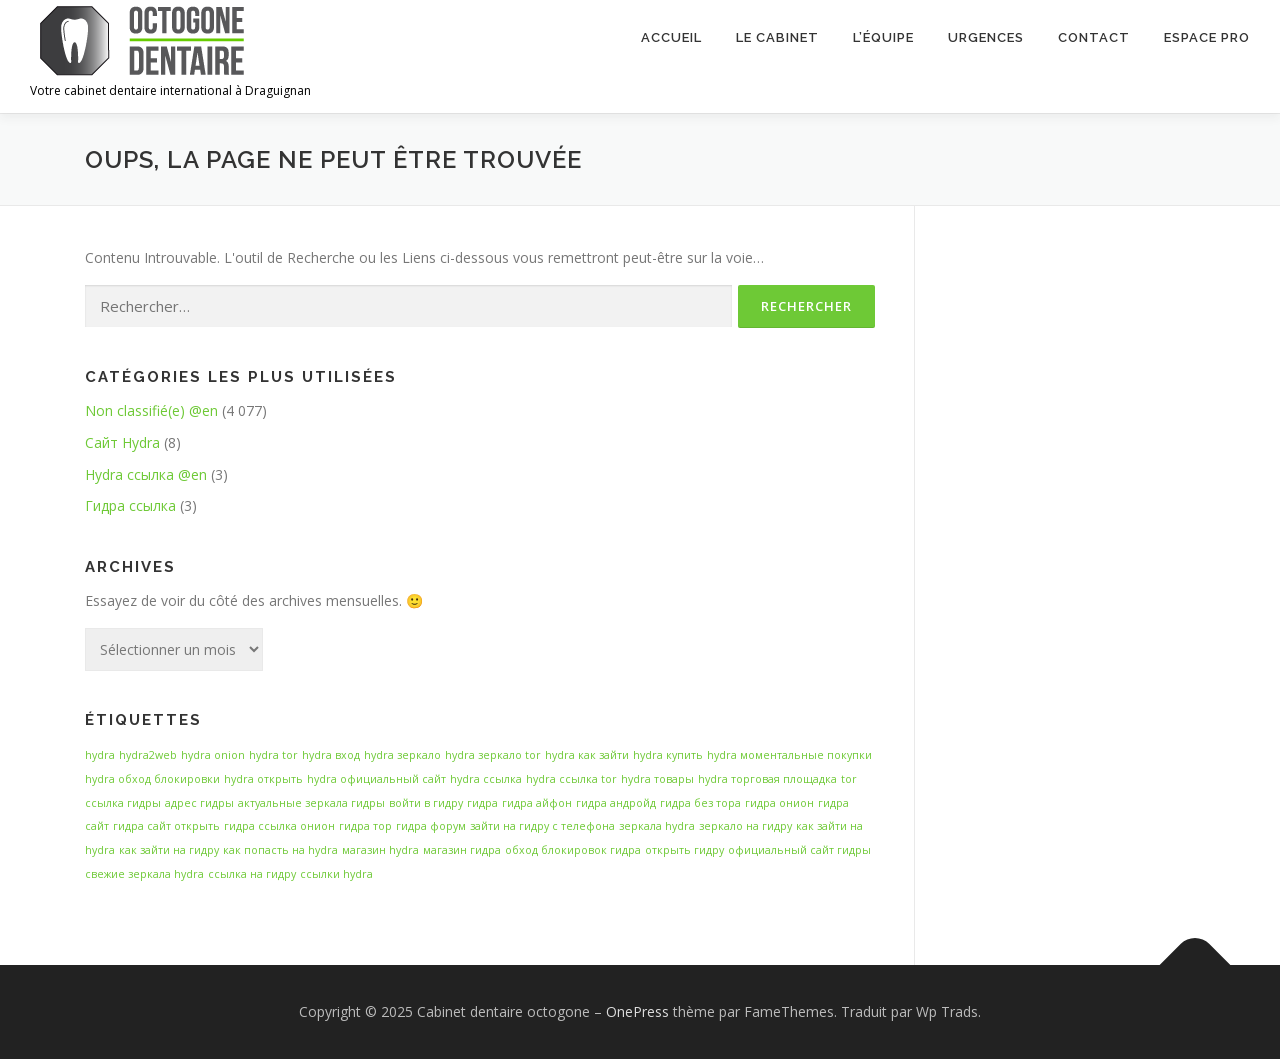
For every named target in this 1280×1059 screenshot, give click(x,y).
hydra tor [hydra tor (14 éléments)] (273, 755)
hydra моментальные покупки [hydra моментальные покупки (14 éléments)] (789, 755)
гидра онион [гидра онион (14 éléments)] (779, 803)
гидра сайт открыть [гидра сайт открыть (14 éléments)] (166, 826)
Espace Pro (1207, 37)
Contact (1094, 37)
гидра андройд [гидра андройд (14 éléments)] (616, 803)
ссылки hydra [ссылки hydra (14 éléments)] (336, 874)
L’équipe (883, 37)
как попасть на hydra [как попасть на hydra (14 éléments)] (280, 850)
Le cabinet (777, 37)
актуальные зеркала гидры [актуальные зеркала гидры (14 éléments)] (311, 803)
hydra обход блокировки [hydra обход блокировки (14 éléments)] (152, 779)
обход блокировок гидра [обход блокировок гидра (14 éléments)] (573, 850)
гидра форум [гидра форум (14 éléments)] (431, 826)
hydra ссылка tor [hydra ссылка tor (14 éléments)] (571, 779)
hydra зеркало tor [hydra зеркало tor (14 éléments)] (493, 755)
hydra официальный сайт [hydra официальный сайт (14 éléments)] (376, 779)
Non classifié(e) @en (151, 410)
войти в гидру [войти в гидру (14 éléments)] (426, 803)
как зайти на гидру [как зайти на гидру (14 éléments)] (169, 850)
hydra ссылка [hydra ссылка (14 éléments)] (486, 779)
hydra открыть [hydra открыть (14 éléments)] (263, 779)
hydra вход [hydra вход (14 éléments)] (331, 755)
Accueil (671, 37)
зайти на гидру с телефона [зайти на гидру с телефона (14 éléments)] (542, 826)
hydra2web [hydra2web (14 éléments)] (148, 755)
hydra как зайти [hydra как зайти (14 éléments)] (587, 755)
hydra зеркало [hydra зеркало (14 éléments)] (402, 755)
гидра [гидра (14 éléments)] (482, 803)
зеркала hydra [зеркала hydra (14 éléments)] (657, 826)
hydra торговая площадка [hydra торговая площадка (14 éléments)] (767, 779)
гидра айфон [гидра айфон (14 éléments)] (537, 803)
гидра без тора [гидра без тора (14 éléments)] (700, 803)
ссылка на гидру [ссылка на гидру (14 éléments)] (252, 874)
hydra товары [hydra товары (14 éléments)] (657, 779)
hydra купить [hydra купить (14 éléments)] (668, 755)
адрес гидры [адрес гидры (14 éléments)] (199, 803)
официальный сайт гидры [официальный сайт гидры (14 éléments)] (799, 850)
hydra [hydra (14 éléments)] (100, 755)
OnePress (637, 1011)
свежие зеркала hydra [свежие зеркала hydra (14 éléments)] (144, 874)
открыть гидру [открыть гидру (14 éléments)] (684, 850)
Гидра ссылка (130, 505)
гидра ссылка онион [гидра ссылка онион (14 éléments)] (279, 826)
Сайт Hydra (122, 442)
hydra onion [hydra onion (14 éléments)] (213, 755)
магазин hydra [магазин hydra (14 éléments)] (380, 850)
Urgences (986, 37)
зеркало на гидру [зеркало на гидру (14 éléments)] (745, 826)
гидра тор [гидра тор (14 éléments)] (365, 826)
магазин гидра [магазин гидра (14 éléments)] (462, 850)
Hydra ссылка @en (146, 474)
